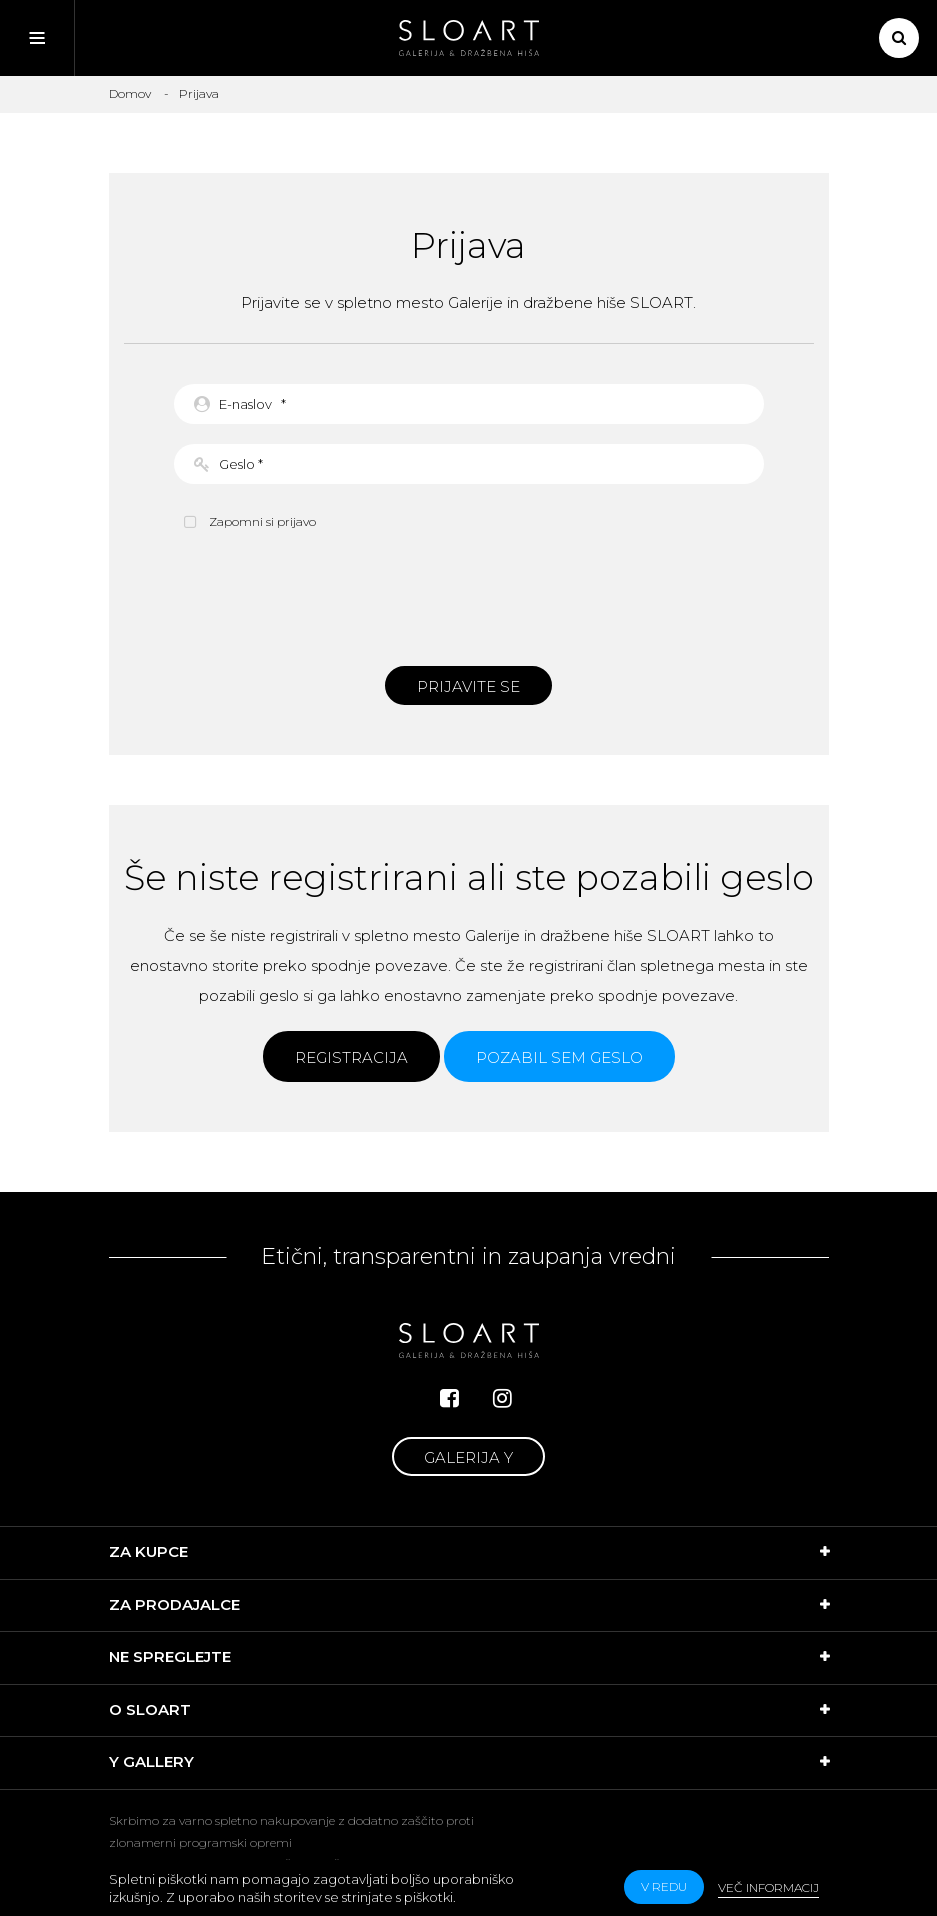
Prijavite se (468, 686)
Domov (130, 93)
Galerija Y (468, 1457)
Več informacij (768, 1887)
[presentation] (469, 596)
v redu (664, 1886)
